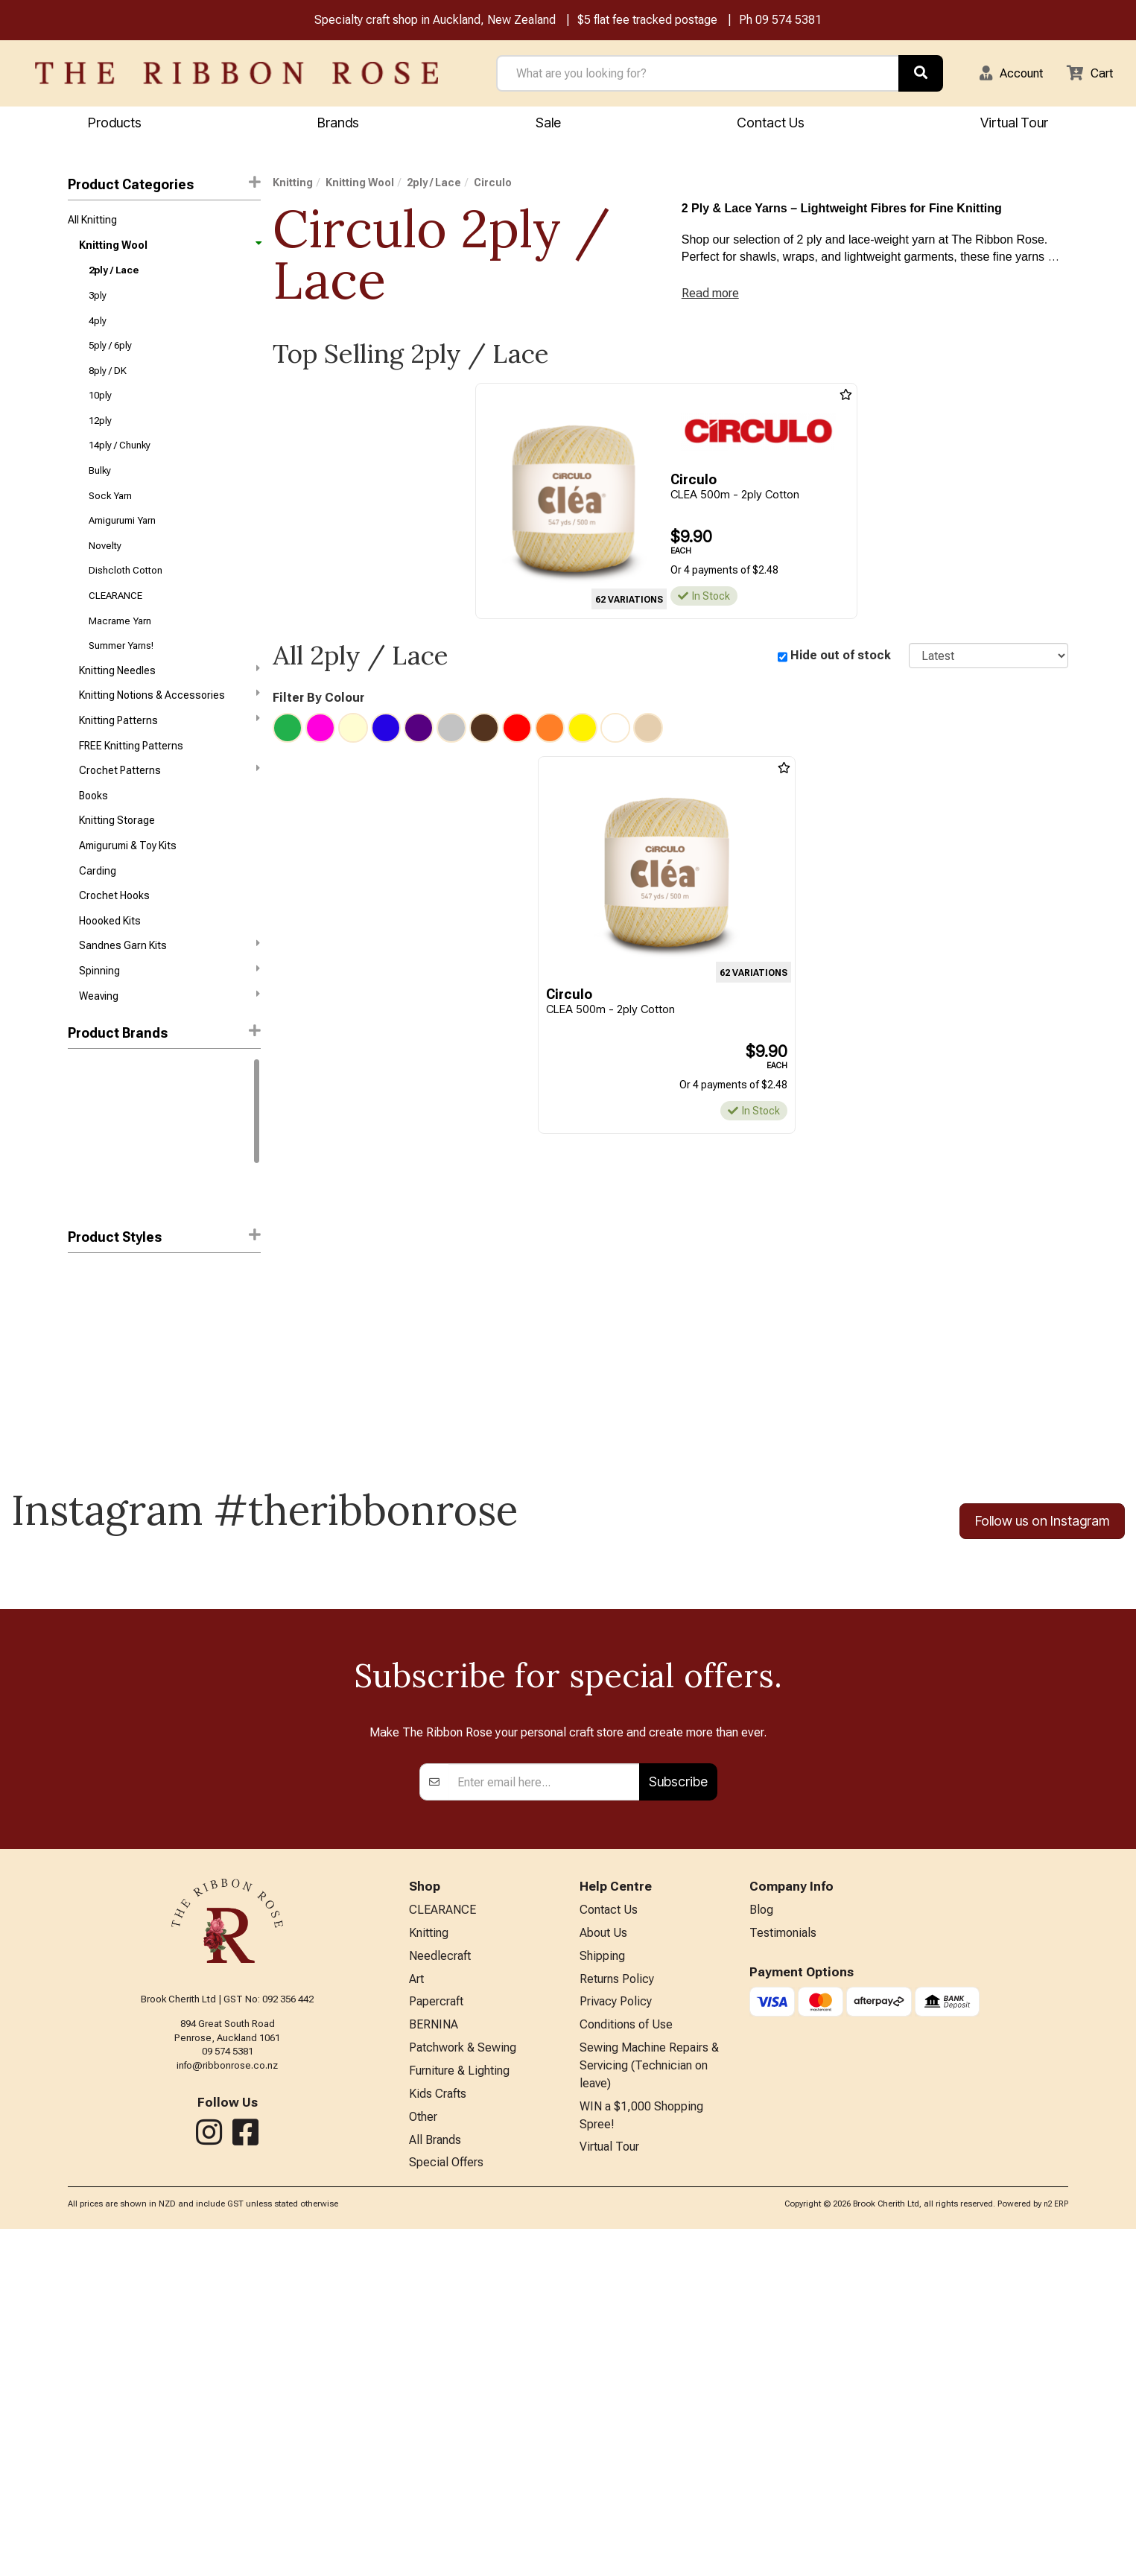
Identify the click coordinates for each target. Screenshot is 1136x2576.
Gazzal (84, 1124)
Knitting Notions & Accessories (169, 728)
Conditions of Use (626, 2362)
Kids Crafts (437, 2436)
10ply (100, 409)
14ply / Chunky (119, 463)
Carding (97, 915)
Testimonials (782, 2265)
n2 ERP (1056, 2551)
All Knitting (92, 223)
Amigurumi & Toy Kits (128, 888)
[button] (1002, 74)
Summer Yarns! (121, 675)
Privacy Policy (616, 2338)
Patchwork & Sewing (462, 2387)
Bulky (100, 489)
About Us (603, 2265)
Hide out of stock (840, 662)
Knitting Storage (117, 861)
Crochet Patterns (169, 807)
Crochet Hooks (114, 941)
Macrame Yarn (120, 649)
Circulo (87, 1205)
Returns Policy (617, 2313)
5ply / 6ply (110, 356)
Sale (548, 124)
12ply (100, 436)
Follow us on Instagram (1042, 1573)
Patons (84, 1231)
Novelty (105, 568)
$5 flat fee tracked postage (647, 21)
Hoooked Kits (110, 968)
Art (416, 2313)
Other (423, 2460)
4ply (98, 329)
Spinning (169, 1020)
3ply (98, 302)
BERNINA (433, 2362)
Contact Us (771, 124)
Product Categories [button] (164, 185)
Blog (761, 2240)
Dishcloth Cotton (125, 595)
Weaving (169, 1046)
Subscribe (678, 2111)
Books (93, 834)
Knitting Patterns (169, 754)
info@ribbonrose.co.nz (227, 2394)
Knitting (293, 185)
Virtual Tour (609, 2494)
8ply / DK (108, 382)
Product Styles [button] (164, 1287)
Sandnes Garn (102, 1178)
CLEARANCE (115, 622)
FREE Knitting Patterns (131, 781)
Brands (338, 124)
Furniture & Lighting (459, 2412)
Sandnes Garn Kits (169, 993)
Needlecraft (440, 2289)
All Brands (435, 2485)
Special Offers (446, 2509)
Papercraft (436, 2338)
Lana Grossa (98, 1257)
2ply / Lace (114, 276)
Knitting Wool (169, 250)
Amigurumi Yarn (122, 542)
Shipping (602, 2289)
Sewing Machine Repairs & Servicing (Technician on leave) (649, 2406)
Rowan (84, 1151)
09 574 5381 (788, 21)
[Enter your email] (544, 2111)
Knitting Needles (169, 701)
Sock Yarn (110, 515)
